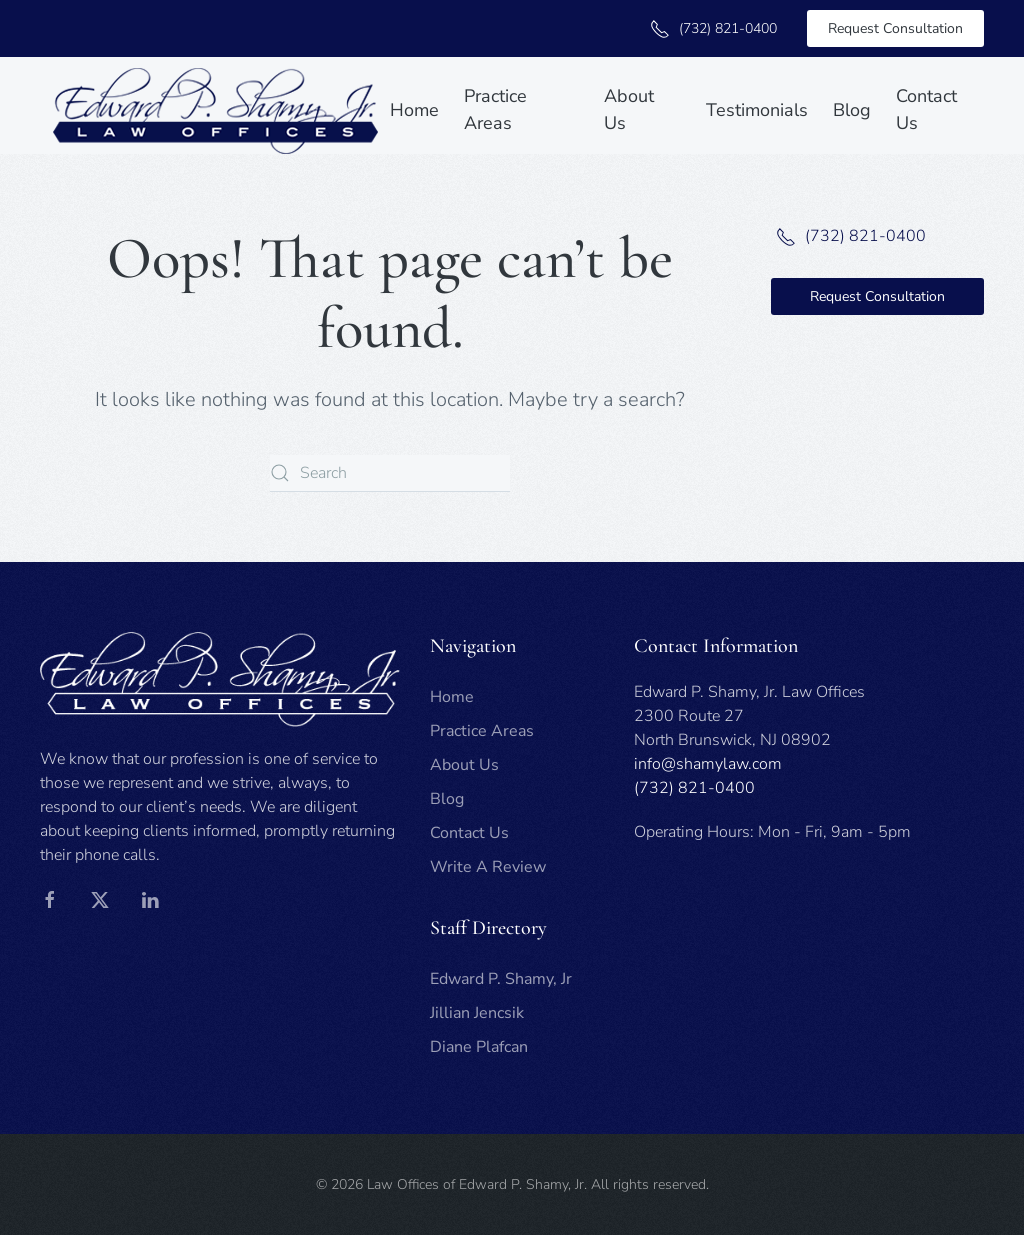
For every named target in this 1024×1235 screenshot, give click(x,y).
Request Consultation (895, 28)
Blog (852, 110)
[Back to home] (215, 110)
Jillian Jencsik (477, 1013)
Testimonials (757, 110)
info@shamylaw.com (708, 764)
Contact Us (926, 109)
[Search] (390, 473)
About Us (629, 109)
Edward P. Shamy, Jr (501, 979)
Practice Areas (495, 109)
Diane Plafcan (479, 1047)
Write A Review (488, 867)
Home (414, 110)
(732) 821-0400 (711, 28)
